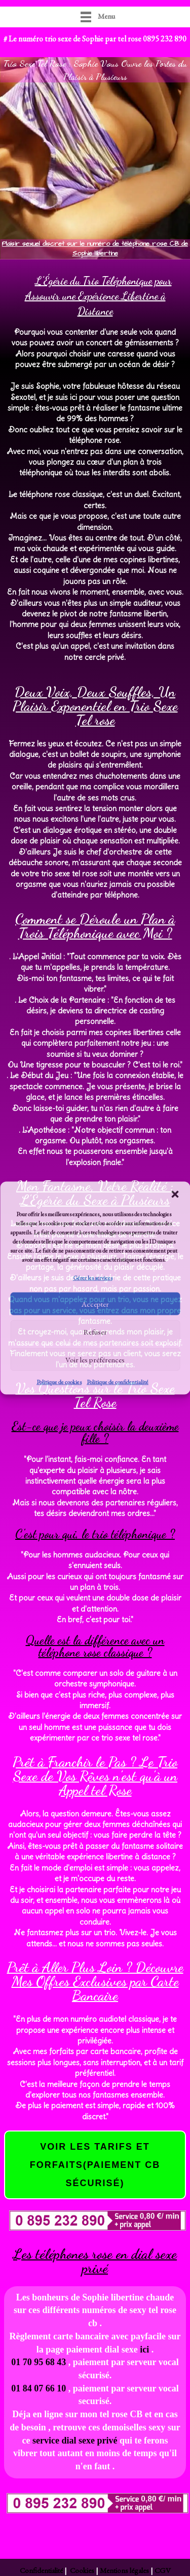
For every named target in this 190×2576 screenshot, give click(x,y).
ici (144, 2349)
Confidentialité (42, 2570)
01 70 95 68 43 (38, 2362)
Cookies (81, 2570)
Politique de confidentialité (117, 1382)
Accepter (95, 1304)
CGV (163, 2570)
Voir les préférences (95, 1359)
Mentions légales (124, 2570)
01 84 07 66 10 (38, 2388)
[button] (175, 1194)
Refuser (95, 1332)
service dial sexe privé (76, 2440)
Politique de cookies (59, 1382)
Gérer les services (92, 1278)
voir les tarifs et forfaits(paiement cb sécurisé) (95, 2165)
